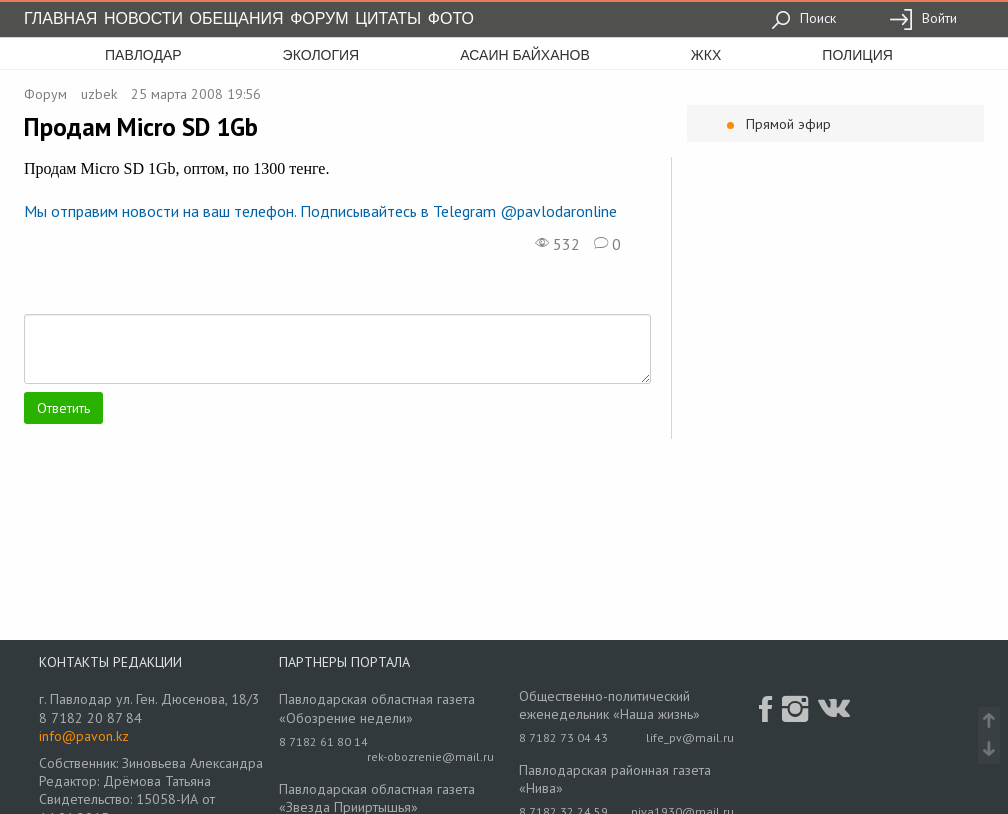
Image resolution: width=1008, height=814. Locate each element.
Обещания (237, 18)
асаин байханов (525, 55)
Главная (60, 18)
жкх (706, 55)
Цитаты (388, 18)
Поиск (803, 18)
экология (321, 55)
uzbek (99, 94)
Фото (451, 18)
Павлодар (143, 55)
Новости (143, 18)
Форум (319, 18)
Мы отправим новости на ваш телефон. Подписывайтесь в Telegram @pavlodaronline (320, 211)
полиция (857, 55)
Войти (923, 18)
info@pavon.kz (84, 736)
